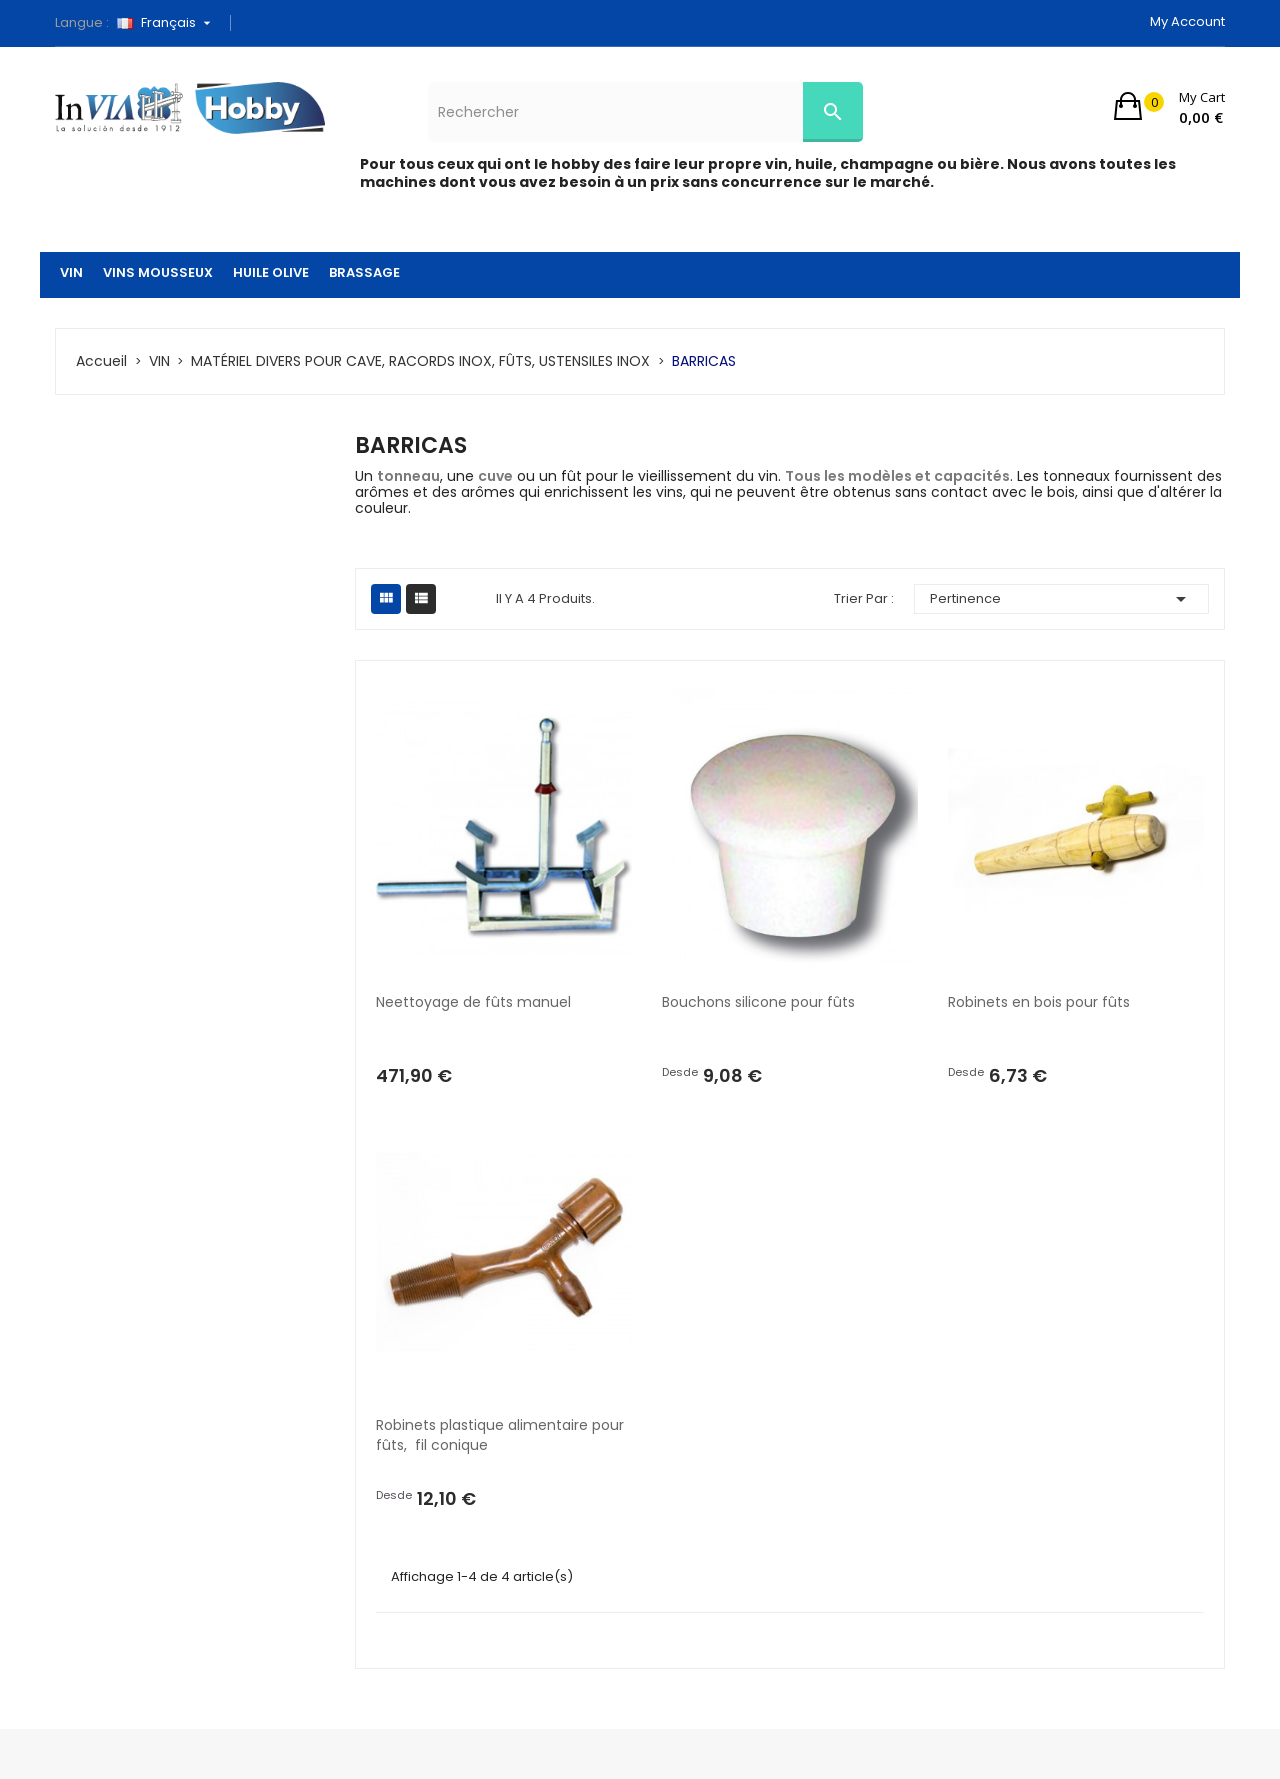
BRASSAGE (364, 272)
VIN (71, 272)
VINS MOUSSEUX (158, 272)
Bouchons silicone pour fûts (758, 1002)
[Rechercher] (645, 112)
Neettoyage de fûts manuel (473, 1002)
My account (1187, 21)
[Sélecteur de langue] (171, 23)
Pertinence (1062, 599)
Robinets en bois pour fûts (1039, 1002)
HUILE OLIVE (271, 272)
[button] (1169, 106)
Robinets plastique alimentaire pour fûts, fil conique (502, 1435)
